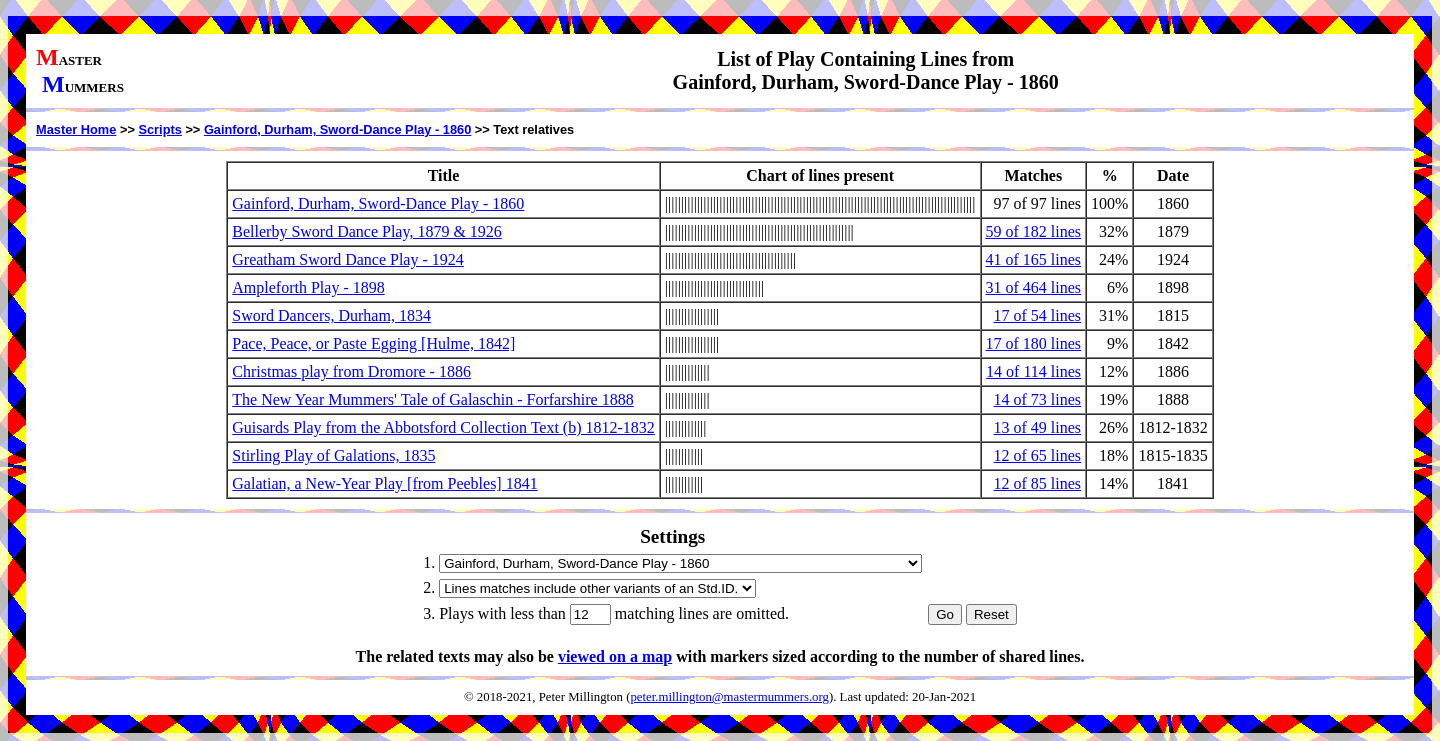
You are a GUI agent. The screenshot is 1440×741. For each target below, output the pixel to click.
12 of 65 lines (1038, 455)
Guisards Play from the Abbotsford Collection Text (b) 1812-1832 (443, 427)
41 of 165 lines (1034, 259)
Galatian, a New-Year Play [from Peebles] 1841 (384, 483)
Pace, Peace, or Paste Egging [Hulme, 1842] (373, 343)
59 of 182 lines (1034, 231)
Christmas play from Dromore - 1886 (351, 371)
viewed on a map (615, 656)
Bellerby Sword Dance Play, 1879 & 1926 (367, 231)
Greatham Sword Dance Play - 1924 (348, 259)
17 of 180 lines (1034, 343)
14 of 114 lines (1033, 371)
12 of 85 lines (1038, 483)
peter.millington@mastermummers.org (729, 697)
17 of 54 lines (1038, 315)
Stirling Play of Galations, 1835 (333, 455)
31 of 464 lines (1034, 287)
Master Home (76, 129)
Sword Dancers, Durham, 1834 (331, 315)
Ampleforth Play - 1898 (308, 287)
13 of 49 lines (1038, 427)
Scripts (159, 129)
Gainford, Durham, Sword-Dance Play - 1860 (337, 129)
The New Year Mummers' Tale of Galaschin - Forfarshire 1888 (432, 399)
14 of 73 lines (1038, 399)
